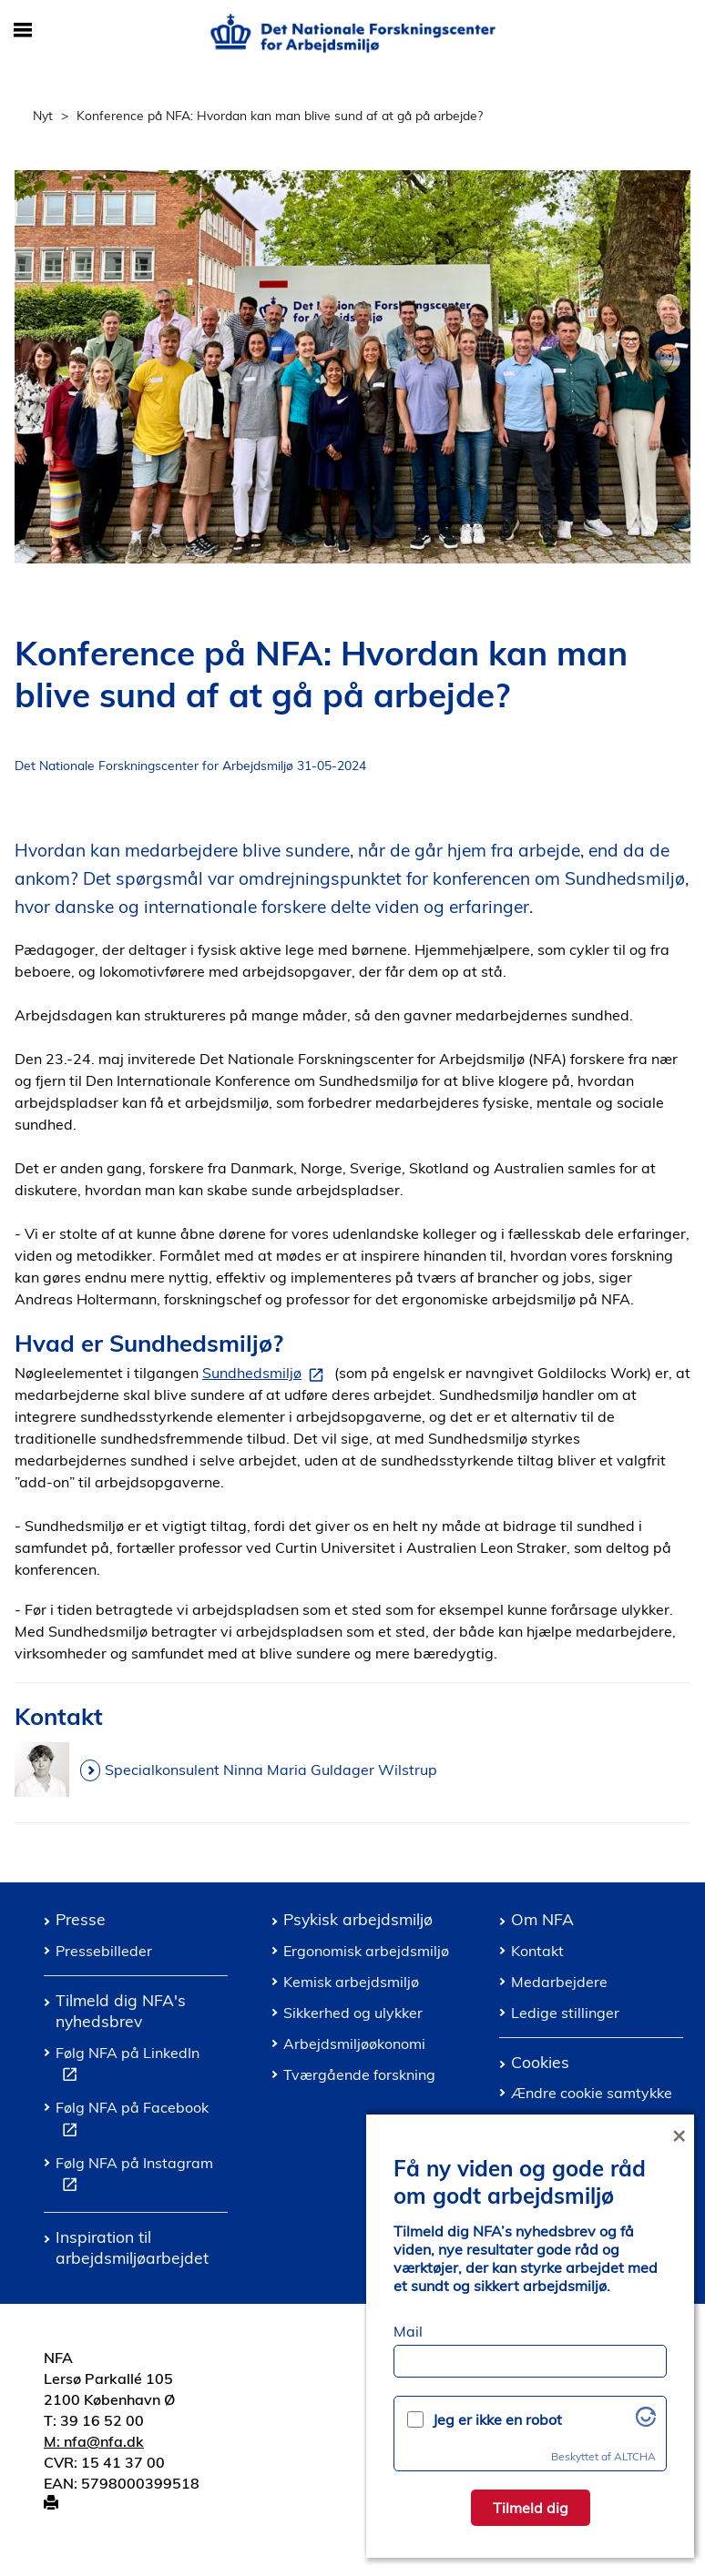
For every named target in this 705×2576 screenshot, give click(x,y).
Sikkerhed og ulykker (353, 2012)
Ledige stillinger (565, 2012)
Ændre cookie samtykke (591, 2093)
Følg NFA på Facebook (132, 2121)
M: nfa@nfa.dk (94, 2441)
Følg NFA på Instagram (134, 2176)
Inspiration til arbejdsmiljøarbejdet (132, 2246)
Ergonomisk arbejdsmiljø (366, 1951)
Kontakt (537, 1951)
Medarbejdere (559, 1982)
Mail (408, 2331)
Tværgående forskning (359, 2074)
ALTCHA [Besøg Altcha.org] (635, 2456)
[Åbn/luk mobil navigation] (23, 31)
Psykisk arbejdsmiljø (358, 1919)
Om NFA (542, 1919)
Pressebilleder (104, 1951)
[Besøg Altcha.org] (646, 2421)
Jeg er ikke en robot (497, 2419)
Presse (81, 1919)
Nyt (43, 115)
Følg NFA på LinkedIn (127, 2066)
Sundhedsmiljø (266, 1374)
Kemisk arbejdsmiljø (351, 1982)
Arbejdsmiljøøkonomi (354, 2043)
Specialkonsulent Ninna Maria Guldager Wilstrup (271, 1769)
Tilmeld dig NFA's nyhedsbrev (121, 2010)
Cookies (540, 2062)
